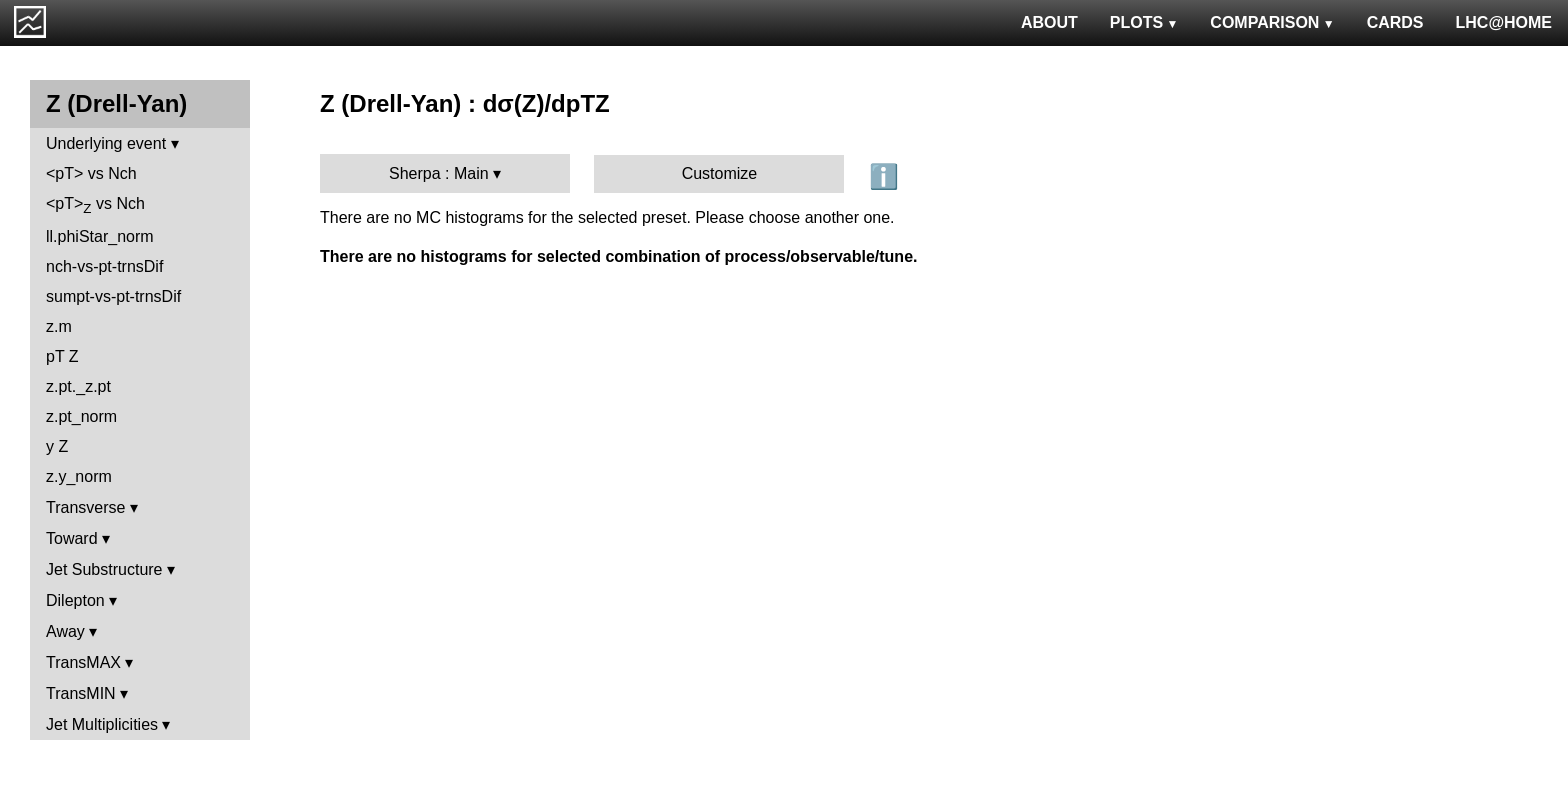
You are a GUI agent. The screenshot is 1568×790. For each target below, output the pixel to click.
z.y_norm (79, 476)
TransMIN (81, 693)
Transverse (85, 507)
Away (65, 631)
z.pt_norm (81, 416)
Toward (72, 538)
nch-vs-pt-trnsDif (104, 266)
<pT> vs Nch (91, 173)
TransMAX (83, 662)
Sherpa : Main (439, 173)
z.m (59, 326)
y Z (57, 446)
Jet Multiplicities (102, 724)
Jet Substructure (104, 569)
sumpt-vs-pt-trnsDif (113, 296)
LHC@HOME (1504, 22)
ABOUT (1049, 22)
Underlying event (106, 143)
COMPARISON (1272, 22)
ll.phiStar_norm (100, 236)
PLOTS (1144, 22)
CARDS (1395, 22)
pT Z (62, 356)
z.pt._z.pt (78, 386)
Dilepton (75, 600)
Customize (720, 173)
